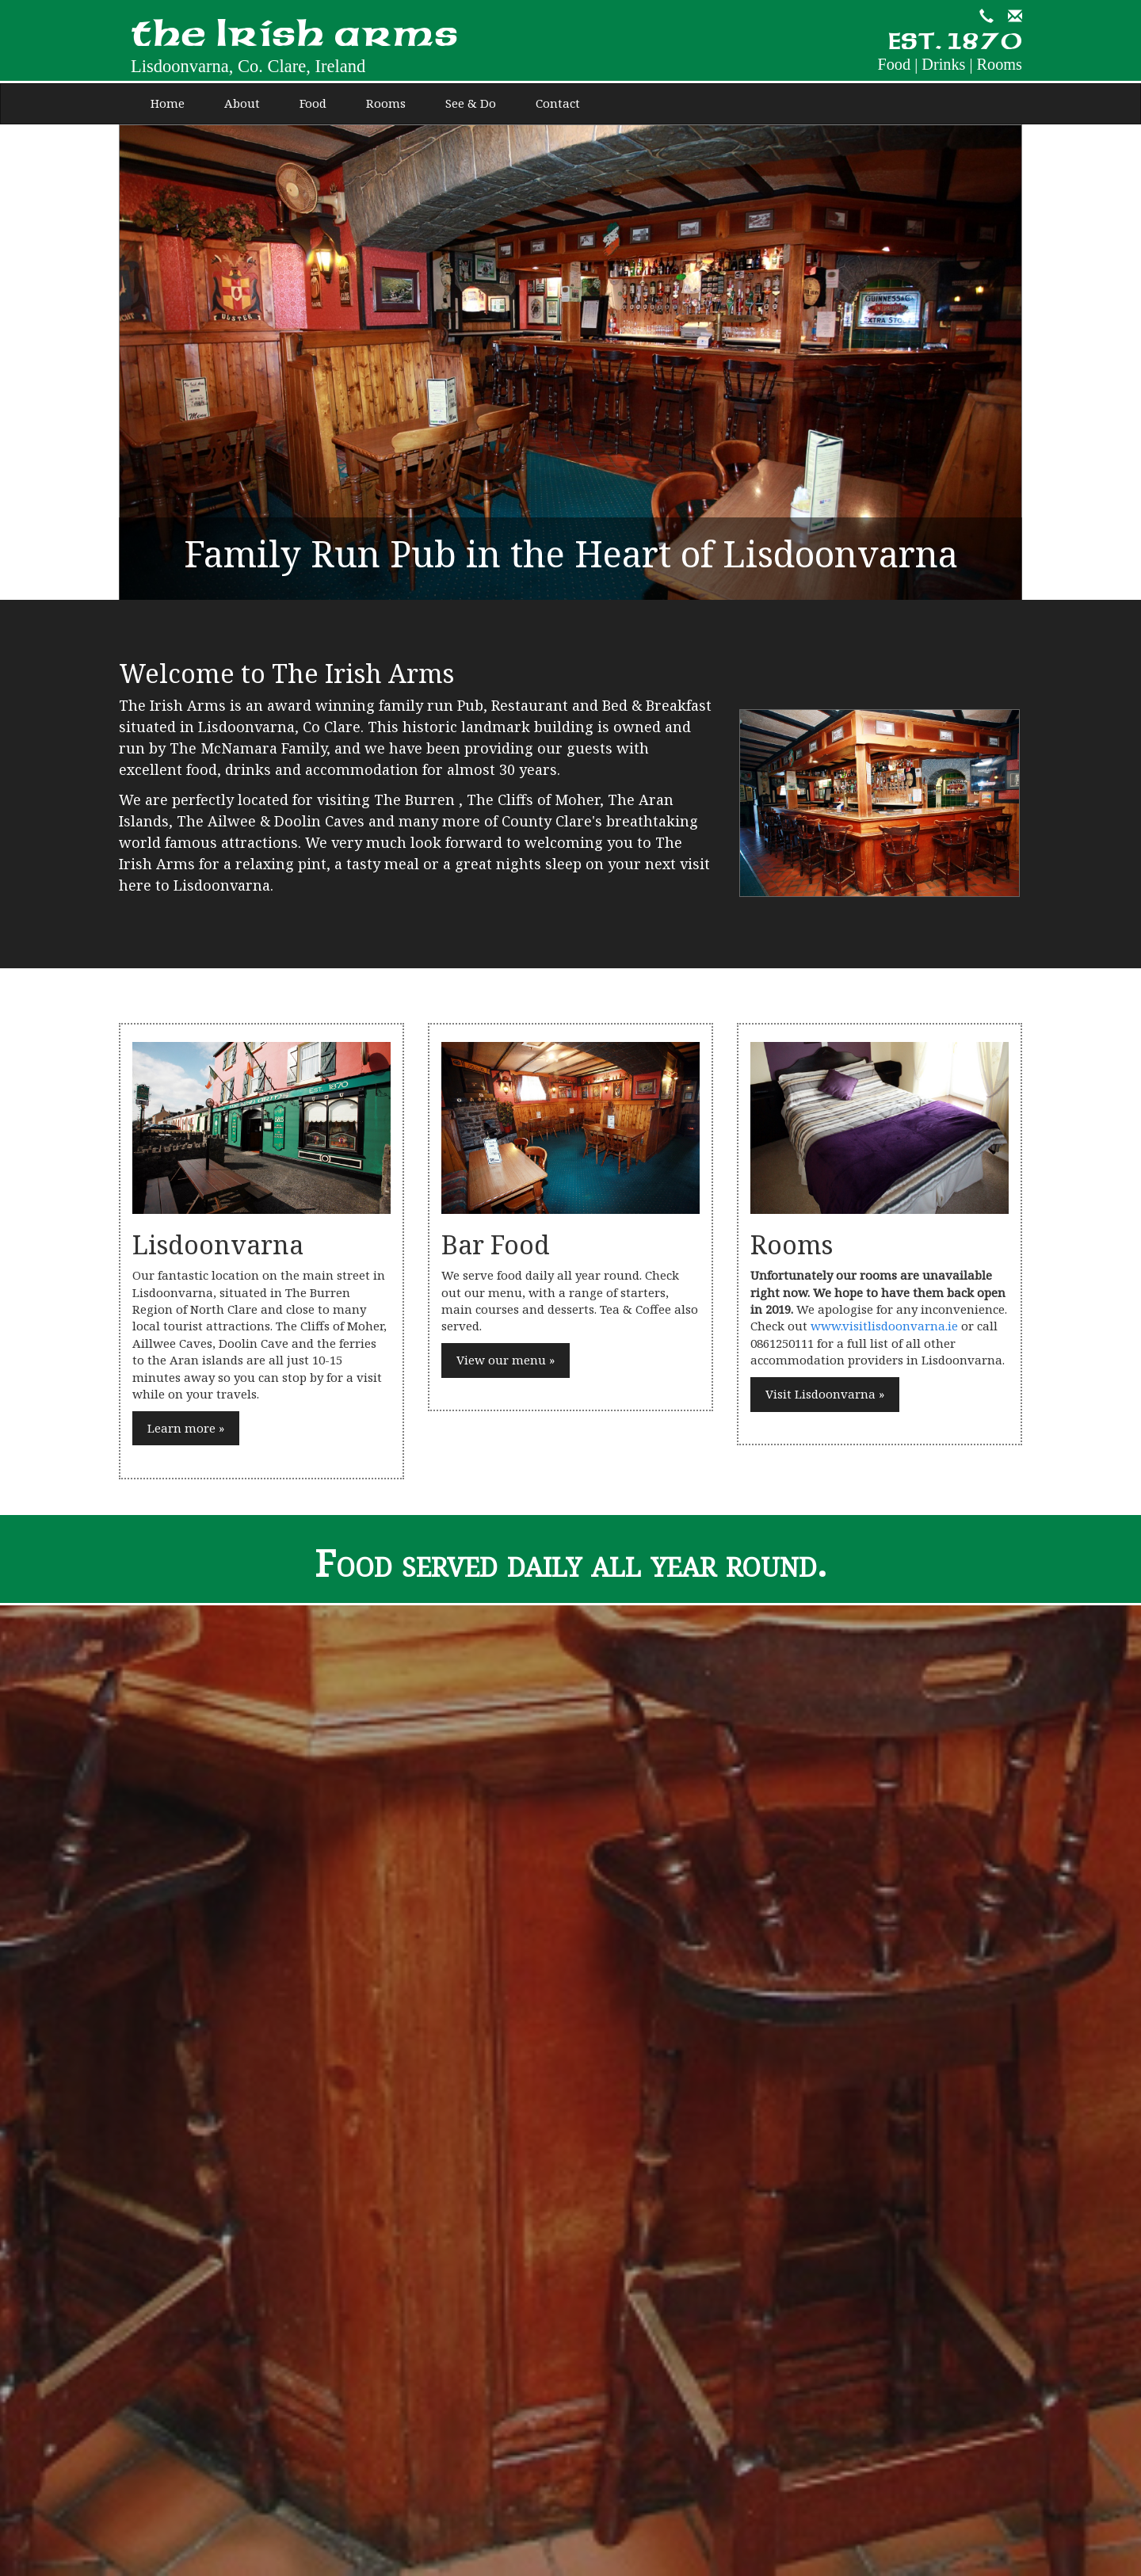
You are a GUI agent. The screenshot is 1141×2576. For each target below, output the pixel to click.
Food (313, 103)
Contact (558, 103)
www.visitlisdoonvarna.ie (884, 1326)
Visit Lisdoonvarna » (824, 1394)
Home (168, 103)
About (242, 103)
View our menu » (505, 1360)
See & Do (470, 103)
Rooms (386, 103)
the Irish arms (294, 48)
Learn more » (185, 1428)
